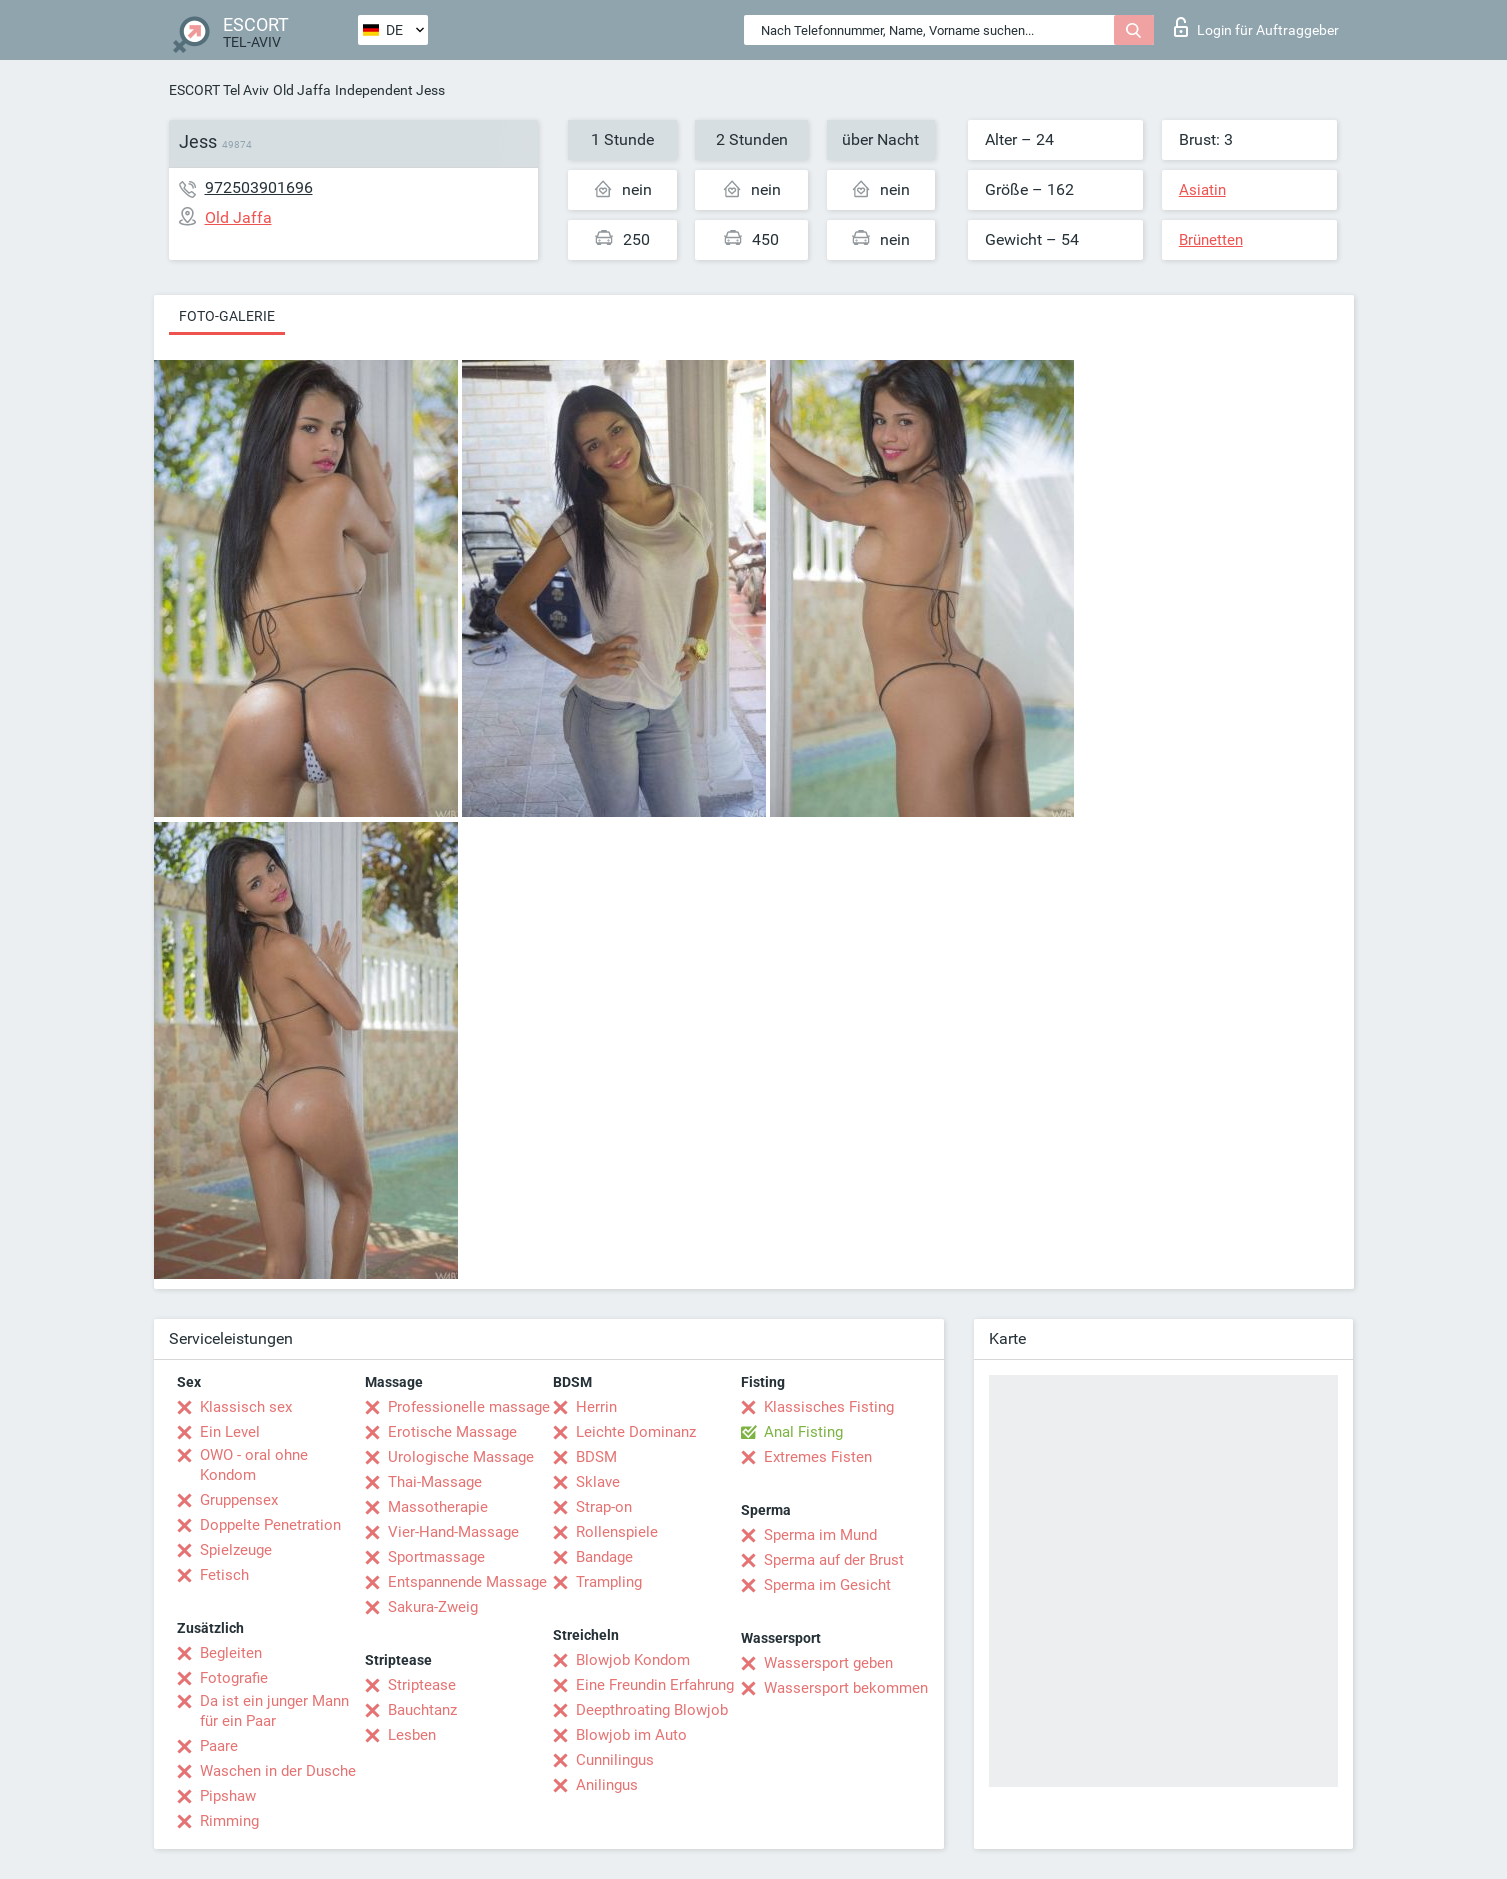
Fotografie (234, 1678)
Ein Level (230, 1432)
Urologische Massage (461, 1457)
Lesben (412, 1735)
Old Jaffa (302, 90)
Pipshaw (228, 1796)
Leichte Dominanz (636, 1432)
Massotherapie (438, 1507)
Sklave (598, 1482)
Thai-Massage (435, 1482)
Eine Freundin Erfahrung (655, 1685)
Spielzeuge (236, 1550)
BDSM (596, 1457)
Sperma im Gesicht (827, 1585)
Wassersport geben (828, 1663)
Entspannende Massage (467, 1582)
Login (1256, 27)
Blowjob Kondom (633, 1660)
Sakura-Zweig (433, 1607)
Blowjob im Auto (631, 1735)
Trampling (609, 1582)
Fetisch (224, 1575)
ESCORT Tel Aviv (219, 90)
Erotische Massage (452, 1432)
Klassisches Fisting (829, 1407)
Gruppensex (239, 1500)
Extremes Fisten (818, 1457)
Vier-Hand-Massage (453, 1532)
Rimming (229, 1821)
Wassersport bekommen (846, 1688)
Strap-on (604, 1507)
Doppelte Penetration (270, 1525)
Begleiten (231, 1653)
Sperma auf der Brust (834, 1560)
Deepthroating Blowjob (652, 1710)
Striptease (422, 1685)
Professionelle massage (469, 1407)
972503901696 (259, 187)
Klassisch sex (246, 1407)
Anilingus (607, 1785)
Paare (219, 1746)
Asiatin (1202, 190)
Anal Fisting (803, 1432)
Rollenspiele (617, 1532)
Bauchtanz (422, 1710)
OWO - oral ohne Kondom (254, 1465)
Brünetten (1211, 240)
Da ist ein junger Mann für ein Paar (274, 1711)
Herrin (596, 1407)
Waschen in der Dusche (278, 1771)
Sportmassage (436, 1557)
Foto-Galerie (227, 316)
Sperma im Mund (820, 1535)
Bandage (604, 1557)
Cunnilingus (615, 1760)
